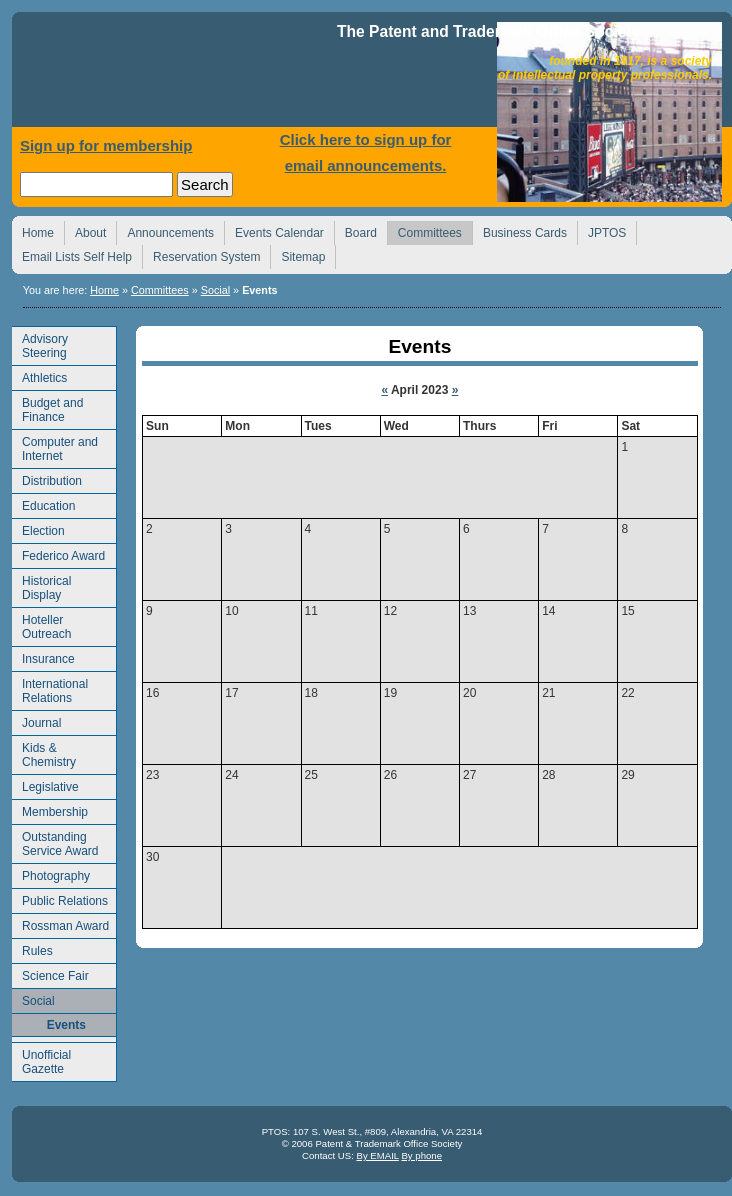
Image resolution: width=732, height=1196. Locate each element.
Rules (32, 948)
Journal (36, 720)
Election (38, 528)
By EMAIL (377, 1155)
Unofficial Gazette (41, 1059)
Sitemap (297, 254)
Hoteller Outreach (41, 624)
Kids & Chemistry (44, 752)
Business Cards (519, 230)
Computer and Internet (55, 446)
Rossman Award (60, 923)
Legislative (45, 784)
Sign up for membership (106, 145)
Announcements (165, 230)
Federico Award (58, 553)
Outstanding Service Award (55, 841)
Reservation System (201, 254)
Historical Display (41, 585)
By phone (421, 1155)
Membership (50, 809)
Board (355, 230)
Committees (424, 230)
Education (43, 503)
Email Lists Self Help (71, 254)
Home (177, 74)
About (85, 230)
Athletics (39, 375)
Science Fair (50, 973)
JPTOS (601, 230)
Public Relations (60, 898)
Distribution (47, 478)
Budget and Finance (47, 407)
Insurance (43, 656)
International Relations (50, 688)
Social (215, 290)
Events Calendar (274, 230)
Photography (51, 873)
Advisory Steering (40, 343)
